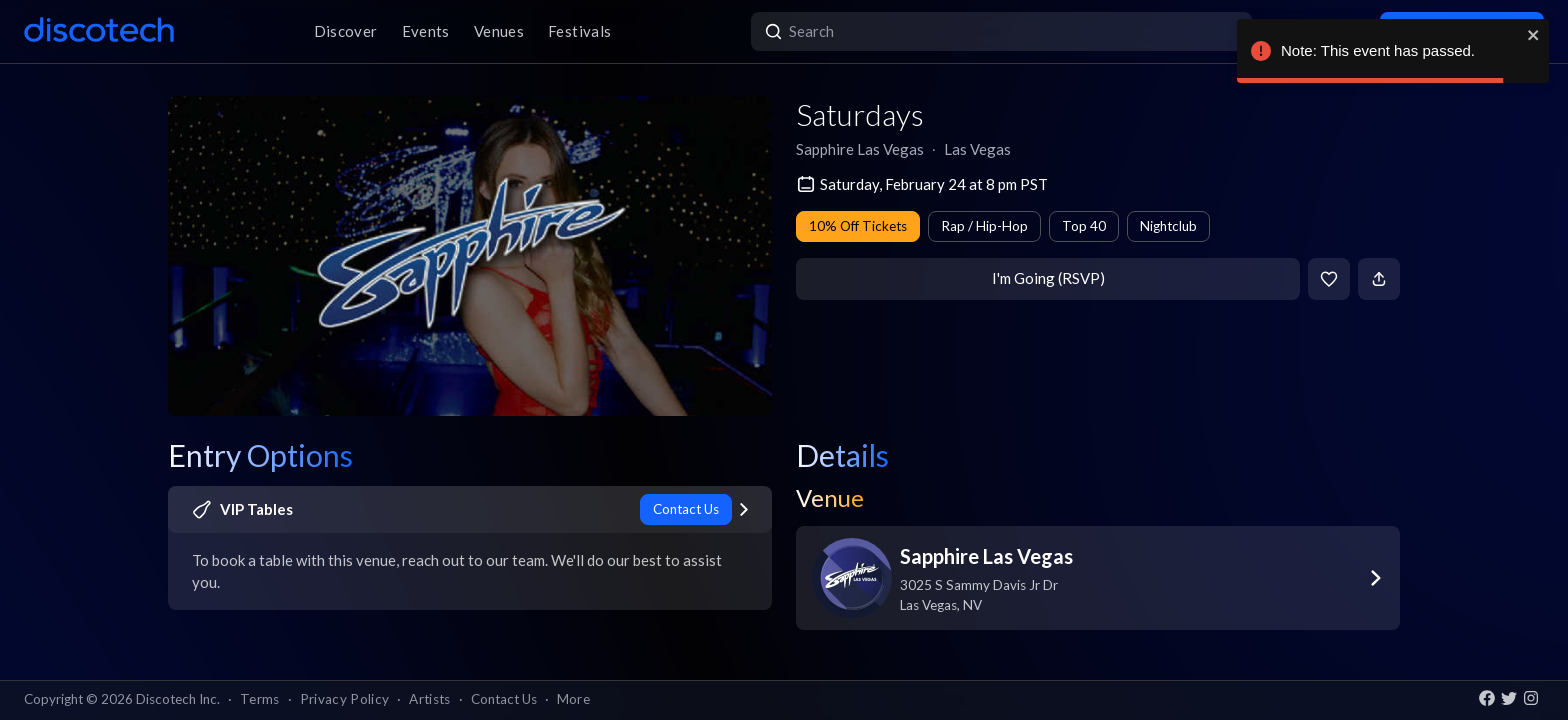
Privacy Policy (345, 699)
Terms (260, 699)
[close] (1534, 35)
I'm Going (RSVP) (1048, 278)
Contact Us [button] (504, 699)
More (573, 699)
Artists (429, 699)
